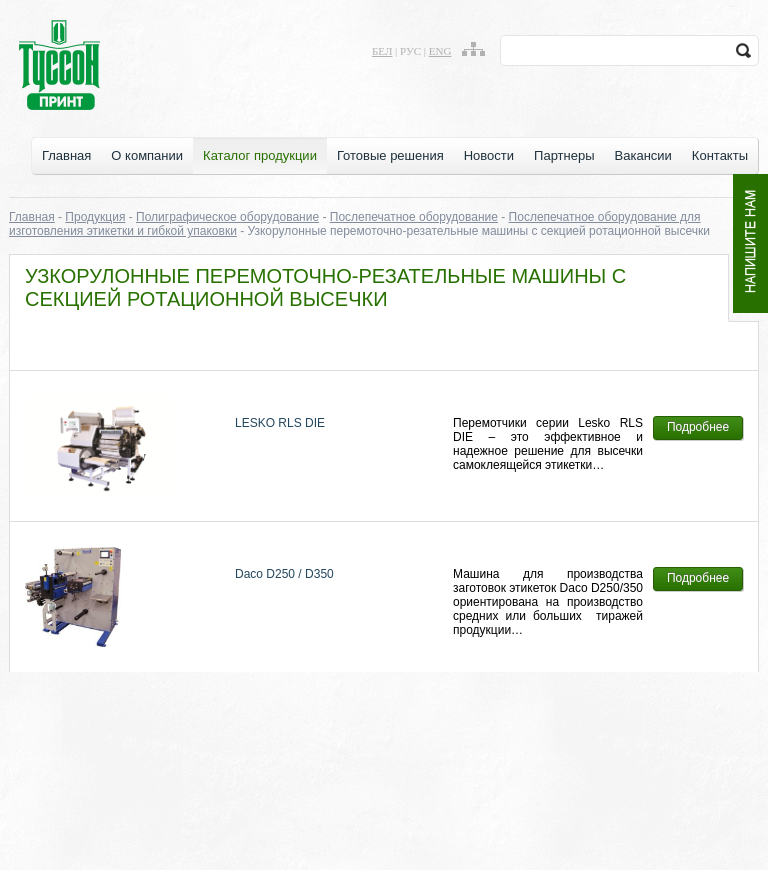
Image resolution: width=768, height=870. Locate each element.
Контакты (720, 155)
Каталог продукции (260, 155)
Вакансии (643, 155)
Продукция (95, 217)
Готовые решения (390, 155)
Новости (489, 155)
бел (382, 51)
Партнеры (564, 155)
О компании (147, 155)
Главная (66, 155)
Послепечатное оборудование (414, 217)
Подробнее (698, 427)
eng (440, 51)
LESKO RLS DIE (280, 423)
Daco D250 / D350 (284, 574)
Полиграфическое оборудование (227, 217)
